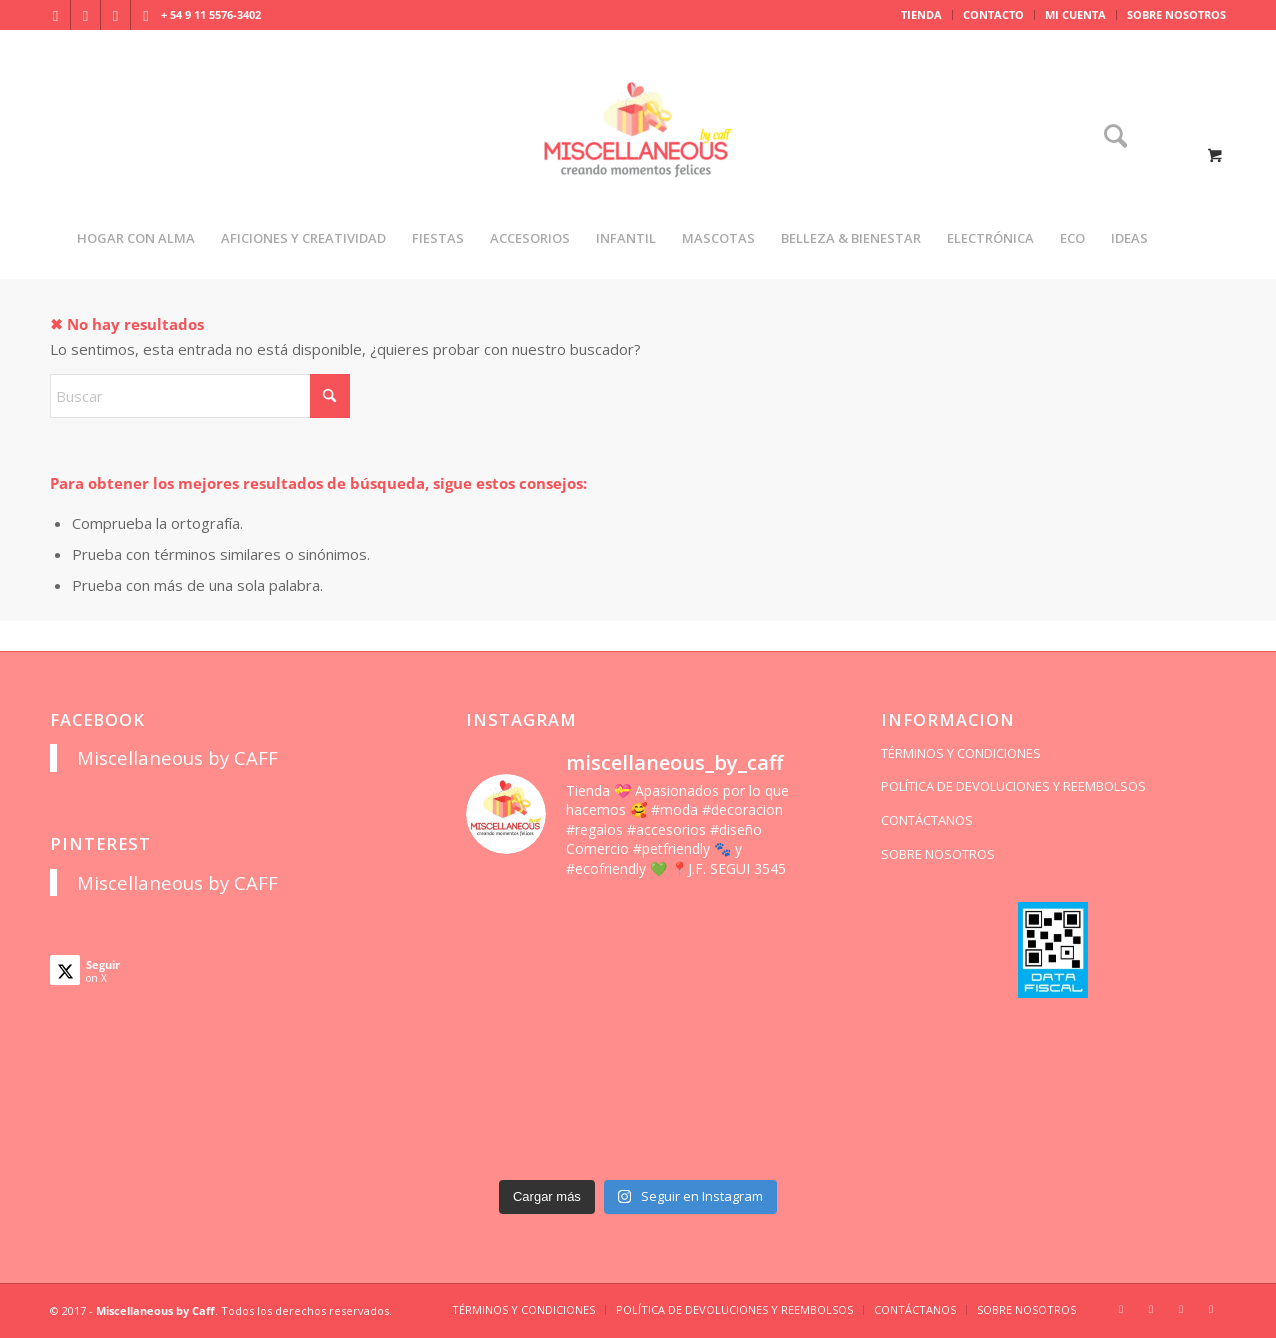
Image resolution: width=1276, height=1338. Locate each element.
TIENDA (921, 14)
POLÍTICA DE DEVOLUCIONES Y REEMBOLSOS (1013, 786)
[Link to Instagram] (55, 15)
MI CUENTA (1075, 14)
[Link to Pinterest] (146, 15)
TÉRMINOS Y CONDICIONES (961, 753)
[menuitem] (922, 15)
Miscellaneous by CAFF (177, 757)
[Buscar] (1109, 137)
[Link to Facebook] (85, 15)
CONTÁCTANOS (927, 820)
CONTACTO (993, 14)
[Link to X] (115, 15)
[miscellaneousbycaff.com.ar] (638, 154)
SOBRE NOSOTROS (1176, 14)
